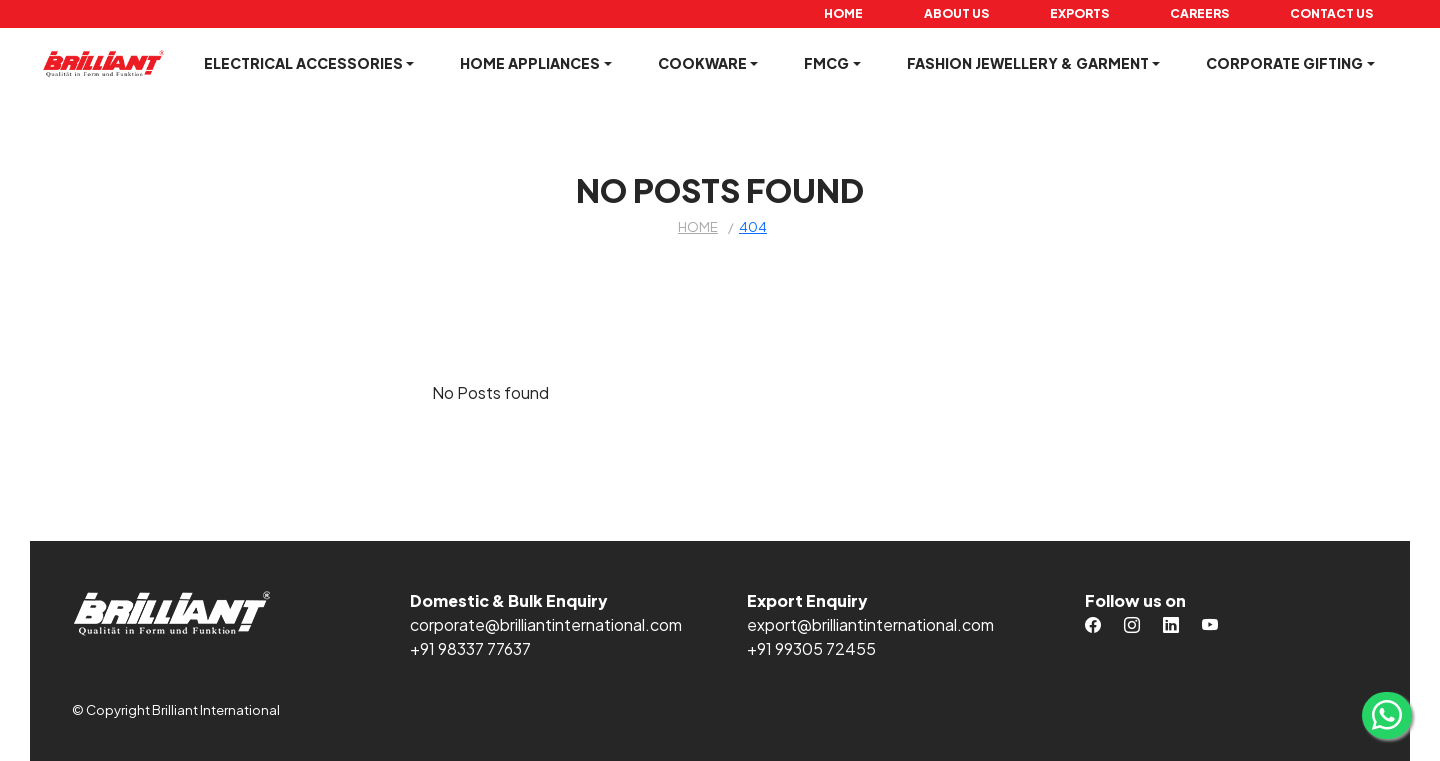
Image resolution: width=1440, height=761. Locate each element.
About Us (956, 13)
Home (843, 13)
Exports (1079, 13)
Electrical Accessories (303, 63)
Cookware (702, 63)
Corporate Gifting (1284, 63)
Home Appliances (530, 63)
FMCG (826, 63)
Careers (1199, 13)
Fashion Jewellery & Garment (1028, 63)
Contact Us (1331, 13)
